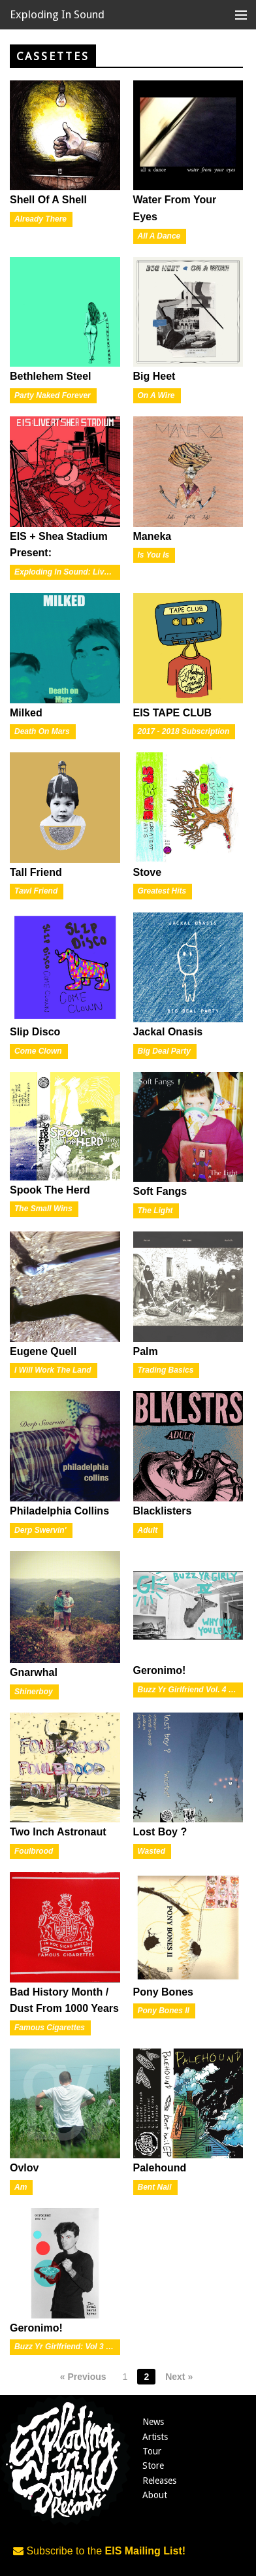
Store (153, 2465)
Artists (155, 2437)
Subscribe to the (99, 2550)
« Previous (83, 2376)
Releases (159, 2480)
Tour (151, 2451)
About (154, 2495)
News (153, 2422)
